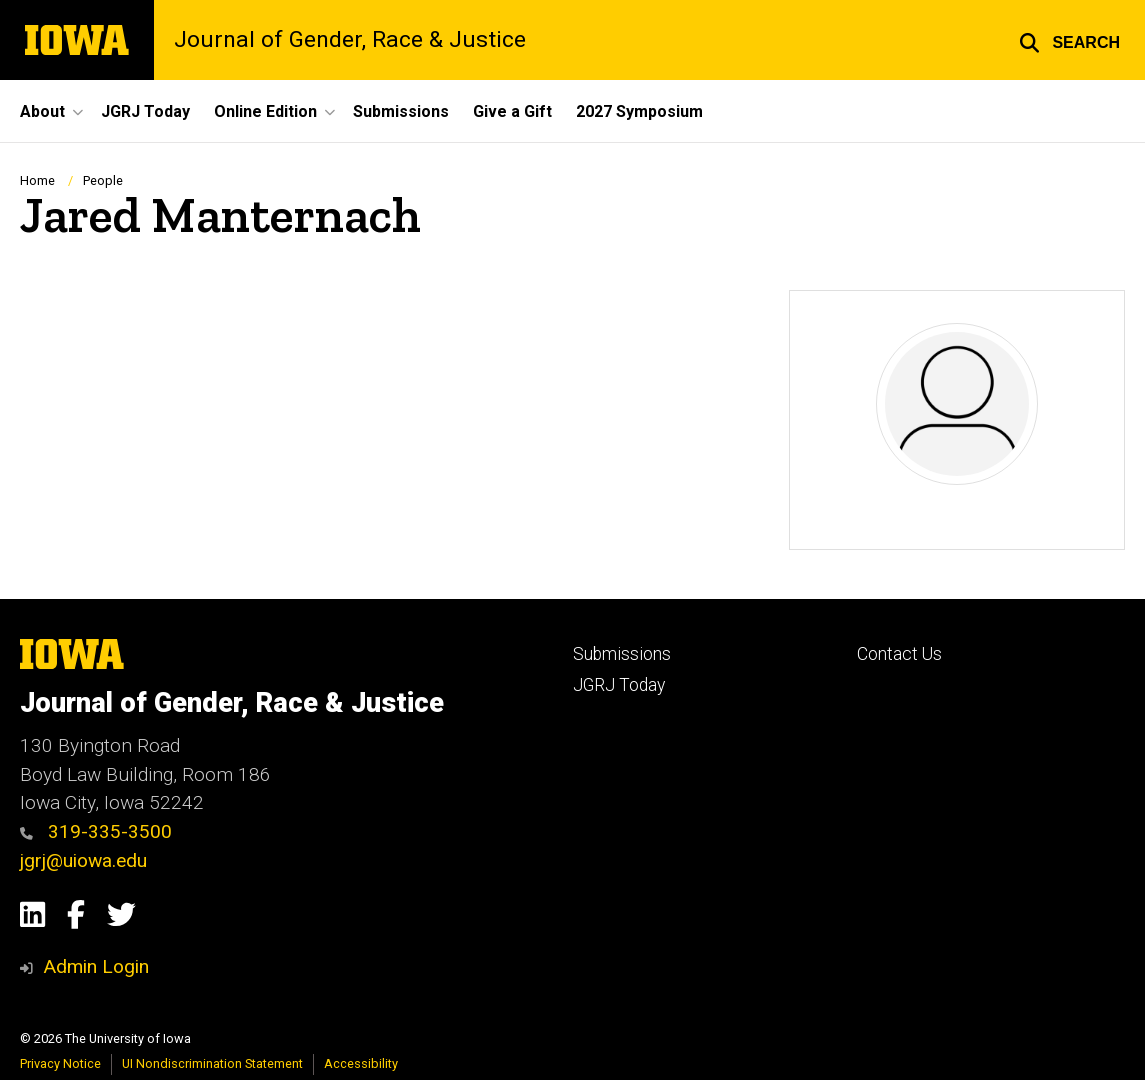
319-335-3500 (96, 831)
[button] (1069, 40)
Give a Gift (512, 111)
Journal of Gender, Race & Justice (350, 40)
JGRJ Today (145, 111)
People (103, 180)
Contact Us (899, 654)
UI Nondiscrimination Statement (212, 1063)
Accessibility (361, 1063)
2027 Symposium (639, 111)
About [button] (42, 111)
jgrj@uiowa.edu (83, 860)
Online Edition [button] (265, 111)
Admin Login (96, 966)
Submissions (401, 111)
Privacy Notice (60, 1063)
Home (37, 180)
